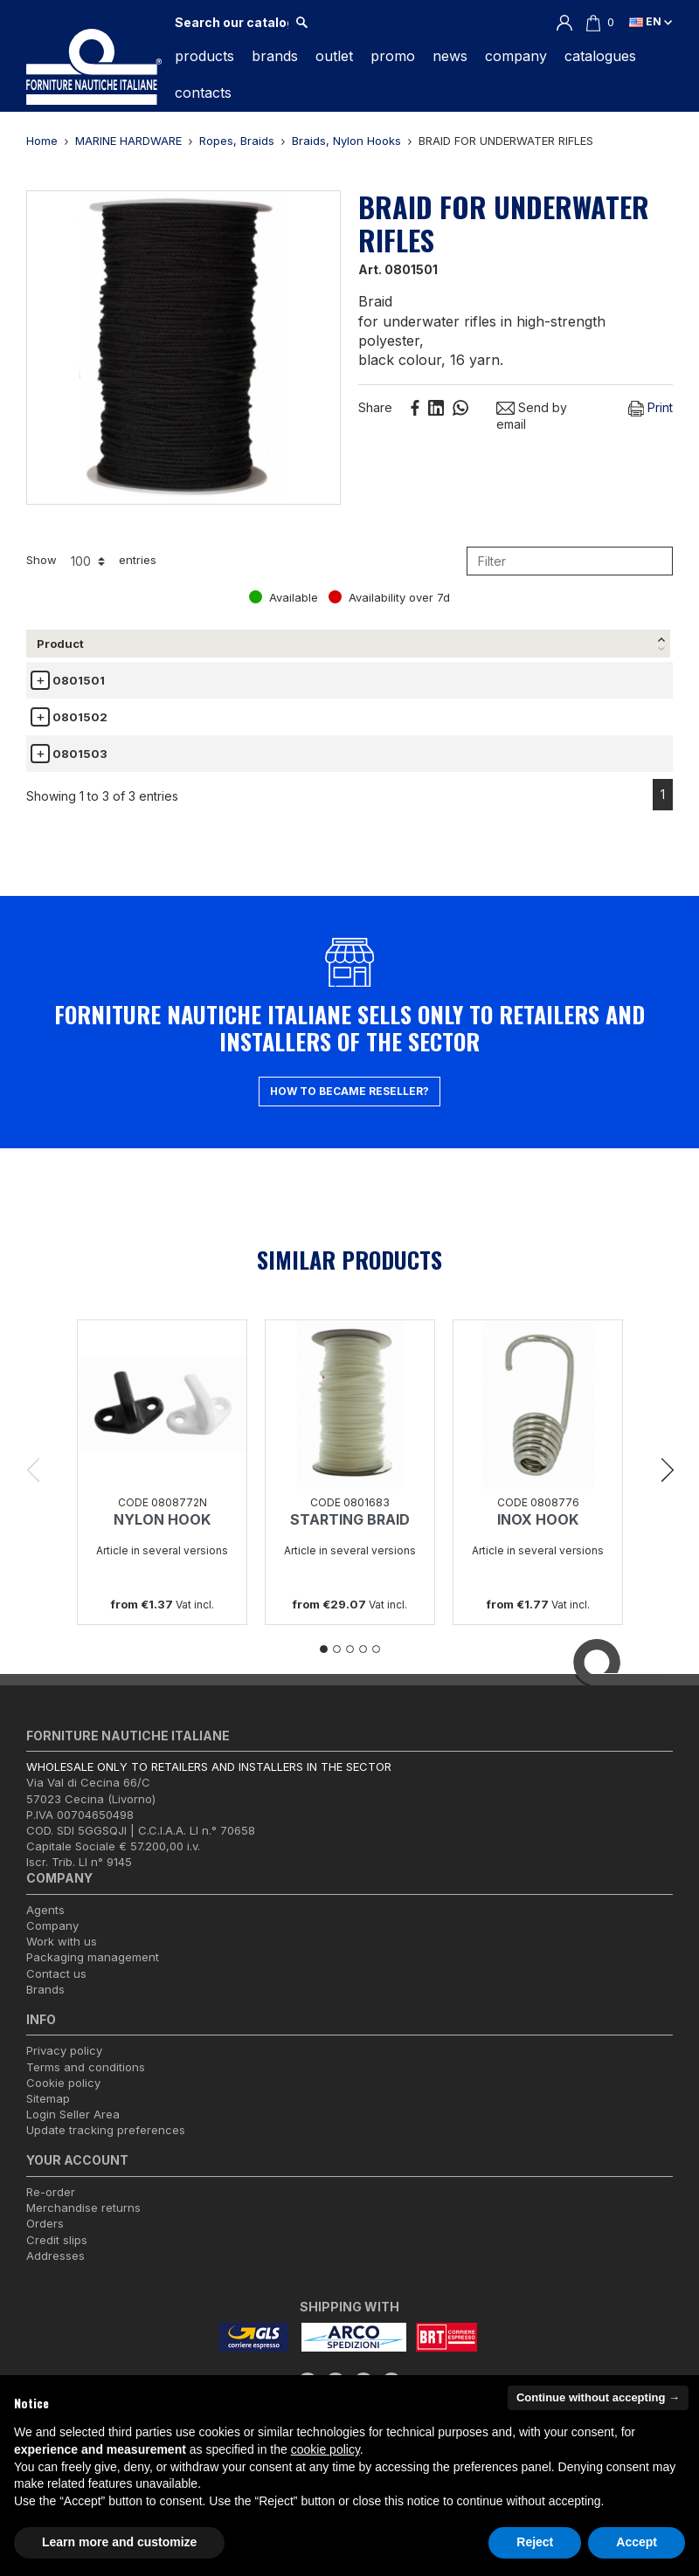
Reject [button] (534, 2542)
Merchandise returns (83, 2224)
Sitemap (48, 2115)
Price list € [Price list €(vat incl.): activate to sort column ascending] (433, 644)
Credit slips (56, 2256)
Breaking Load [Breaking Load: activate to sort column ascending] (212, 644)
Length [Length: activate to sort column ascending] (320, 644)
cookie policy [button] (325, 2449)
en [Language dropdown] (650, 21)
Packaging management (92, 1973)
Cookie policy (63, 2098)
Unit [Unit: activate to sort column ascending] (542, 644)
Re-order (50, 2208)
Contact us (56, 1989)
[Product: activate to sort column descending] (68, 644)
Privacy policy (64, 2067)
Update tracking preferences (105, 2146)
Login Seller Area (73, 2131)
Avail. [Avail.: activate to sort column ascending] (609, 644)
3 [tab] (350, 1665)
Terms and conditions (85, 2083)
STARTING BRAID (350, 1536)
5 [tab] (376, 1665)
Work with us (61, 1958)
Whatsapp (460, 408)
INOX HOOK (537, 1536)
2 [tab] (337, 1665)
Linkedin (436, 408)
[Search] (231, 23)
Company (52, 1942)
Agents (45, 1925)
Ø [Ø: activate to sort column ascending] (129, 644)
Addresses (55, 2272)
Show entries (91, 561)
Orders (45, 2240)
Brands (45, 2005)
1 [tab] (324, 1665)
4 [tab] (363, 1665)
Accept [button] (636, 2542)
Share (415, 408)
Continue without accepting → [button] (598, 2397)
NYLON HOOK (162, 1536)
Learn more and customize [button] (119, 2542)
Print (650, 408)
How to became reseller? (349, 1106)
